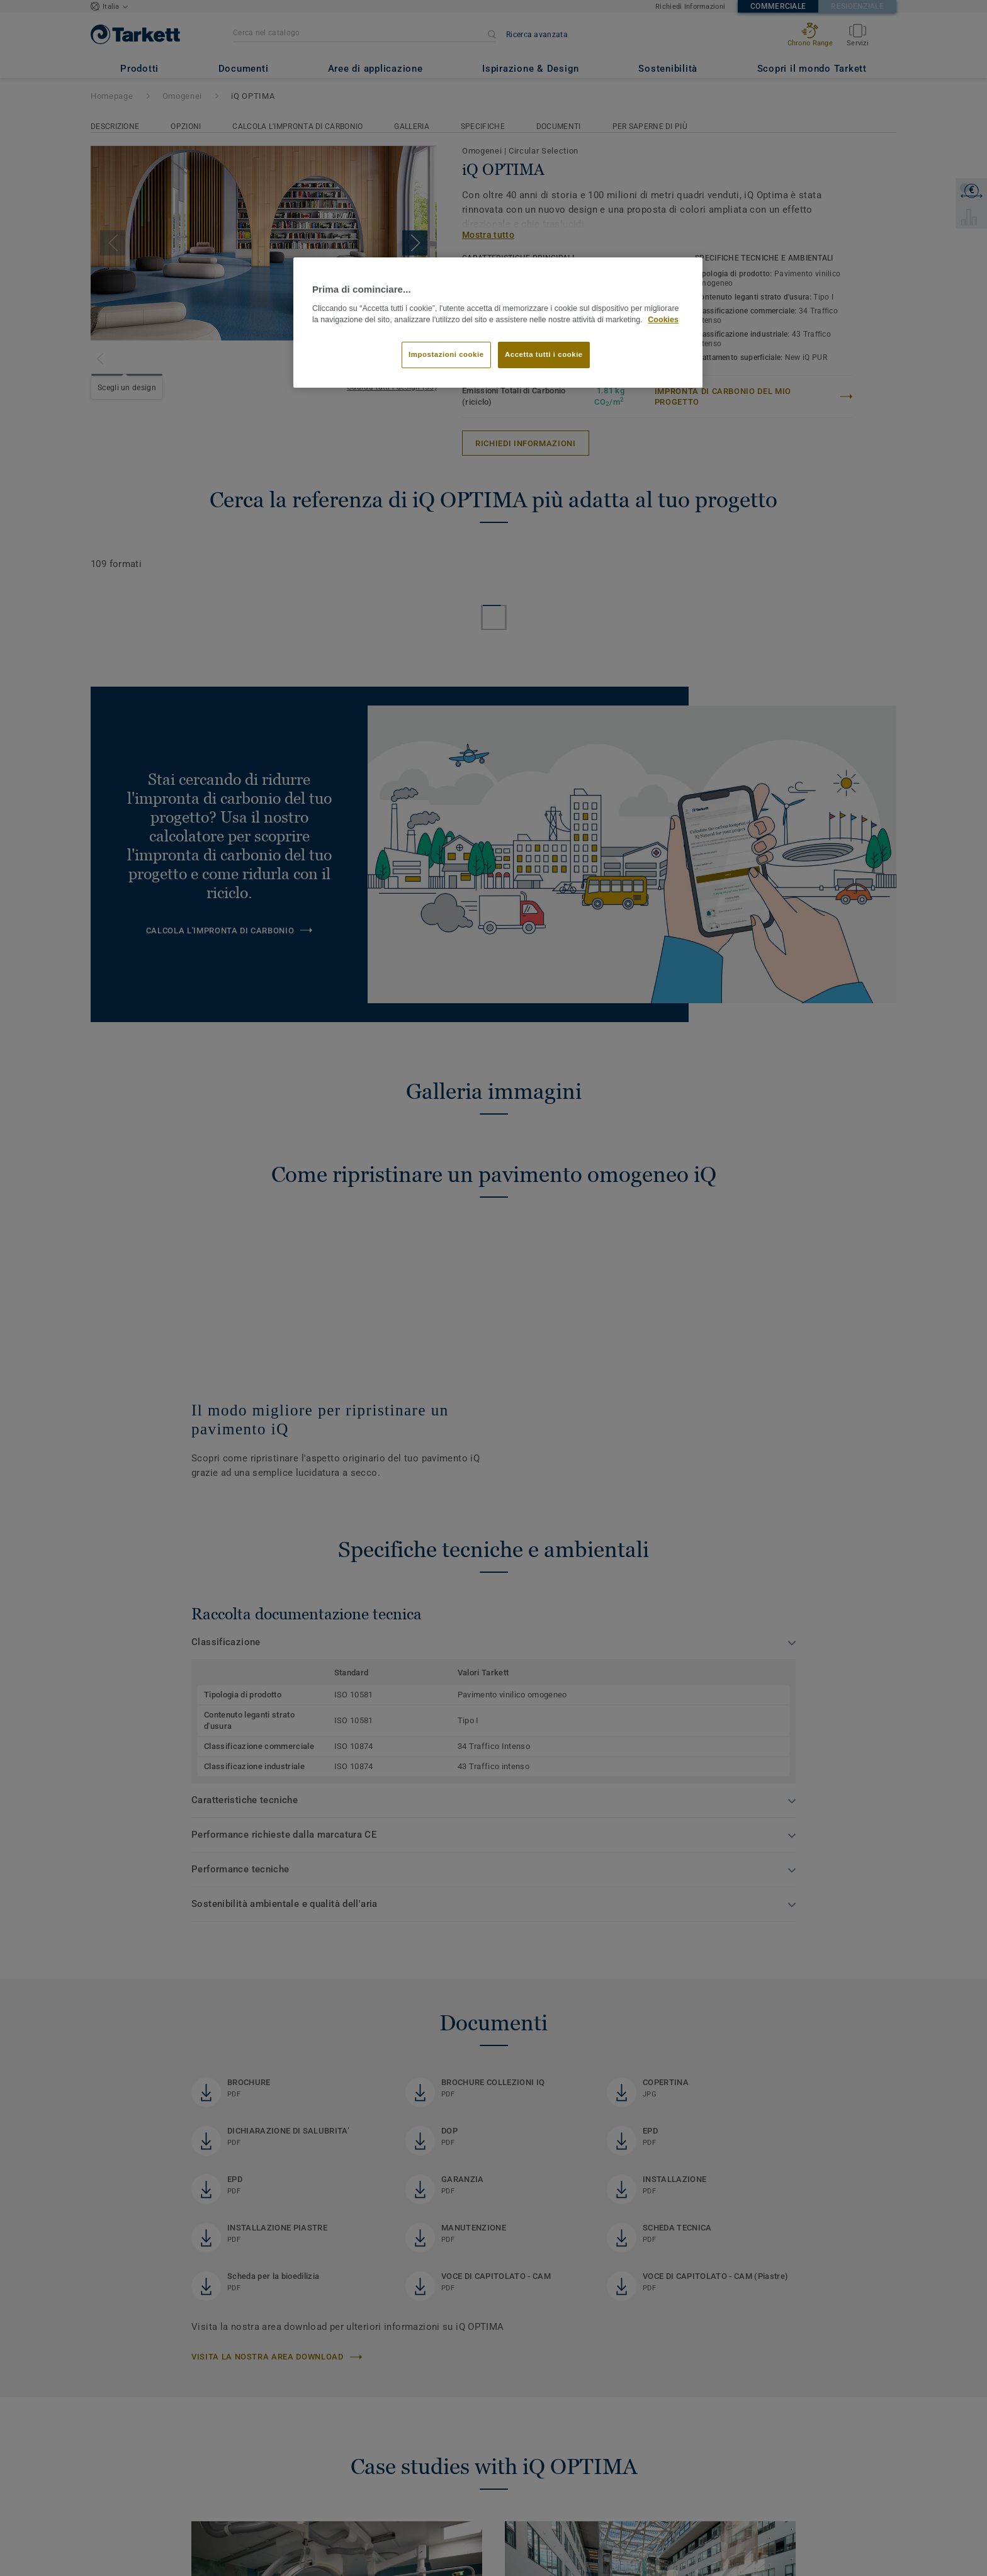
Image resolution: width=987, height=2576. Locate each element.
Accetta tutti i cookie (544, 354)
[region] (497, 322)
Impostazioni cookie (446, 354)
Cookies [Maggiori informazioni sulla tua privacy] (663, 319)
